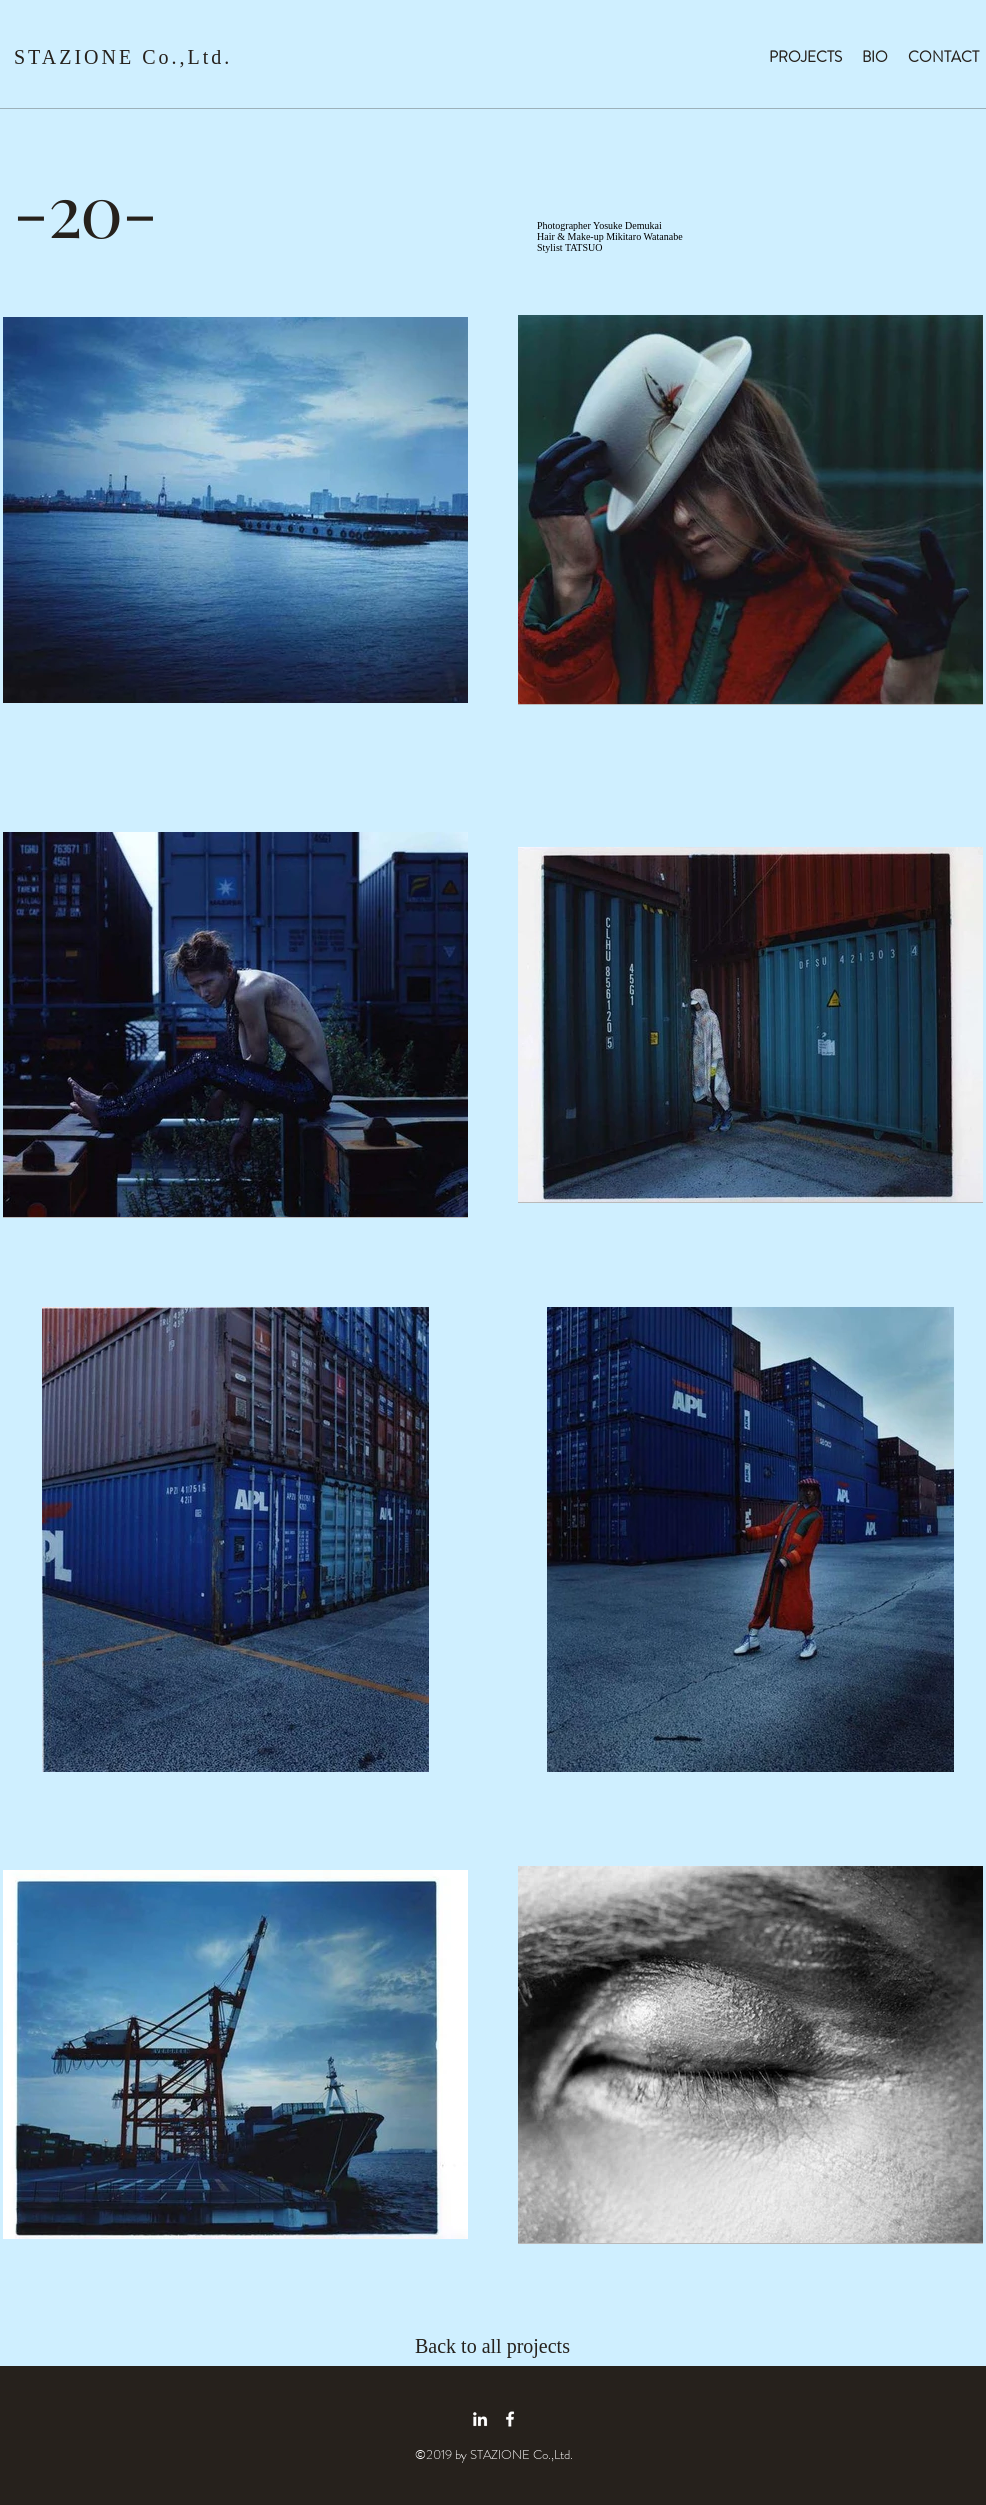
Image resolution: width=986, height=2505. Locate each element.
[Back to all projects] (505, 2346)
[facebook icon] (510, 2419)
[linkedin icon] (480, 2419)
